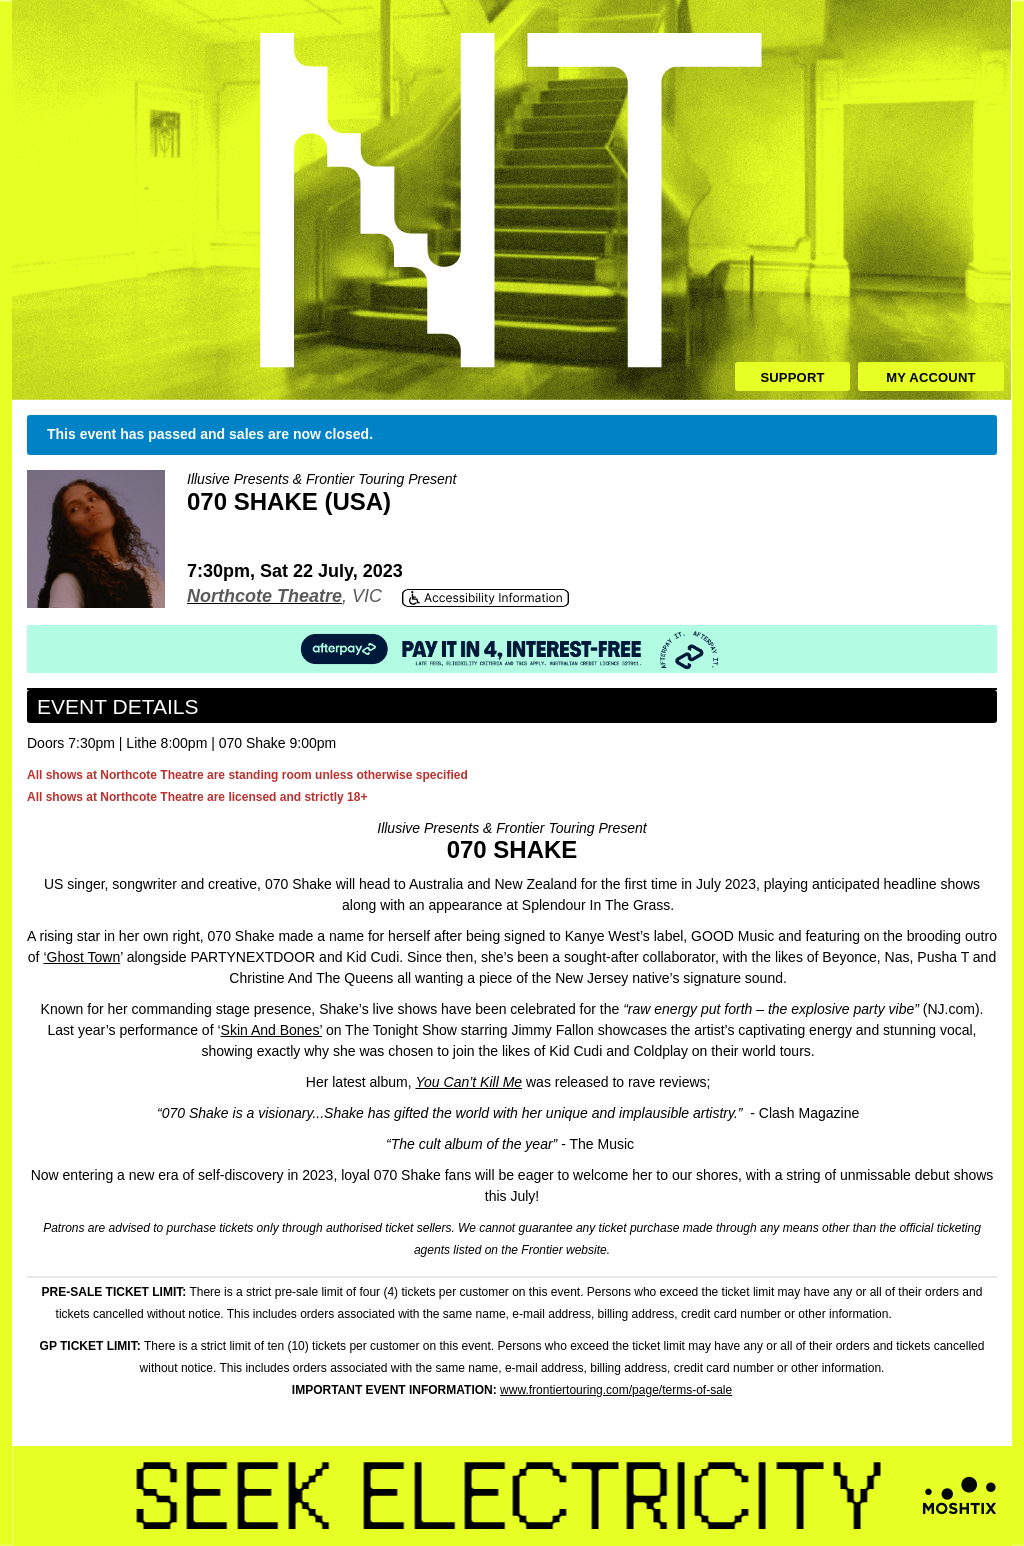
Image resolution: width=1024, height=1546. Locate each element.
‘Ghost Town (81, 957)
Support (792, 377)
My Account (930, 377)
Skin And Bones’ (271, 1030)
